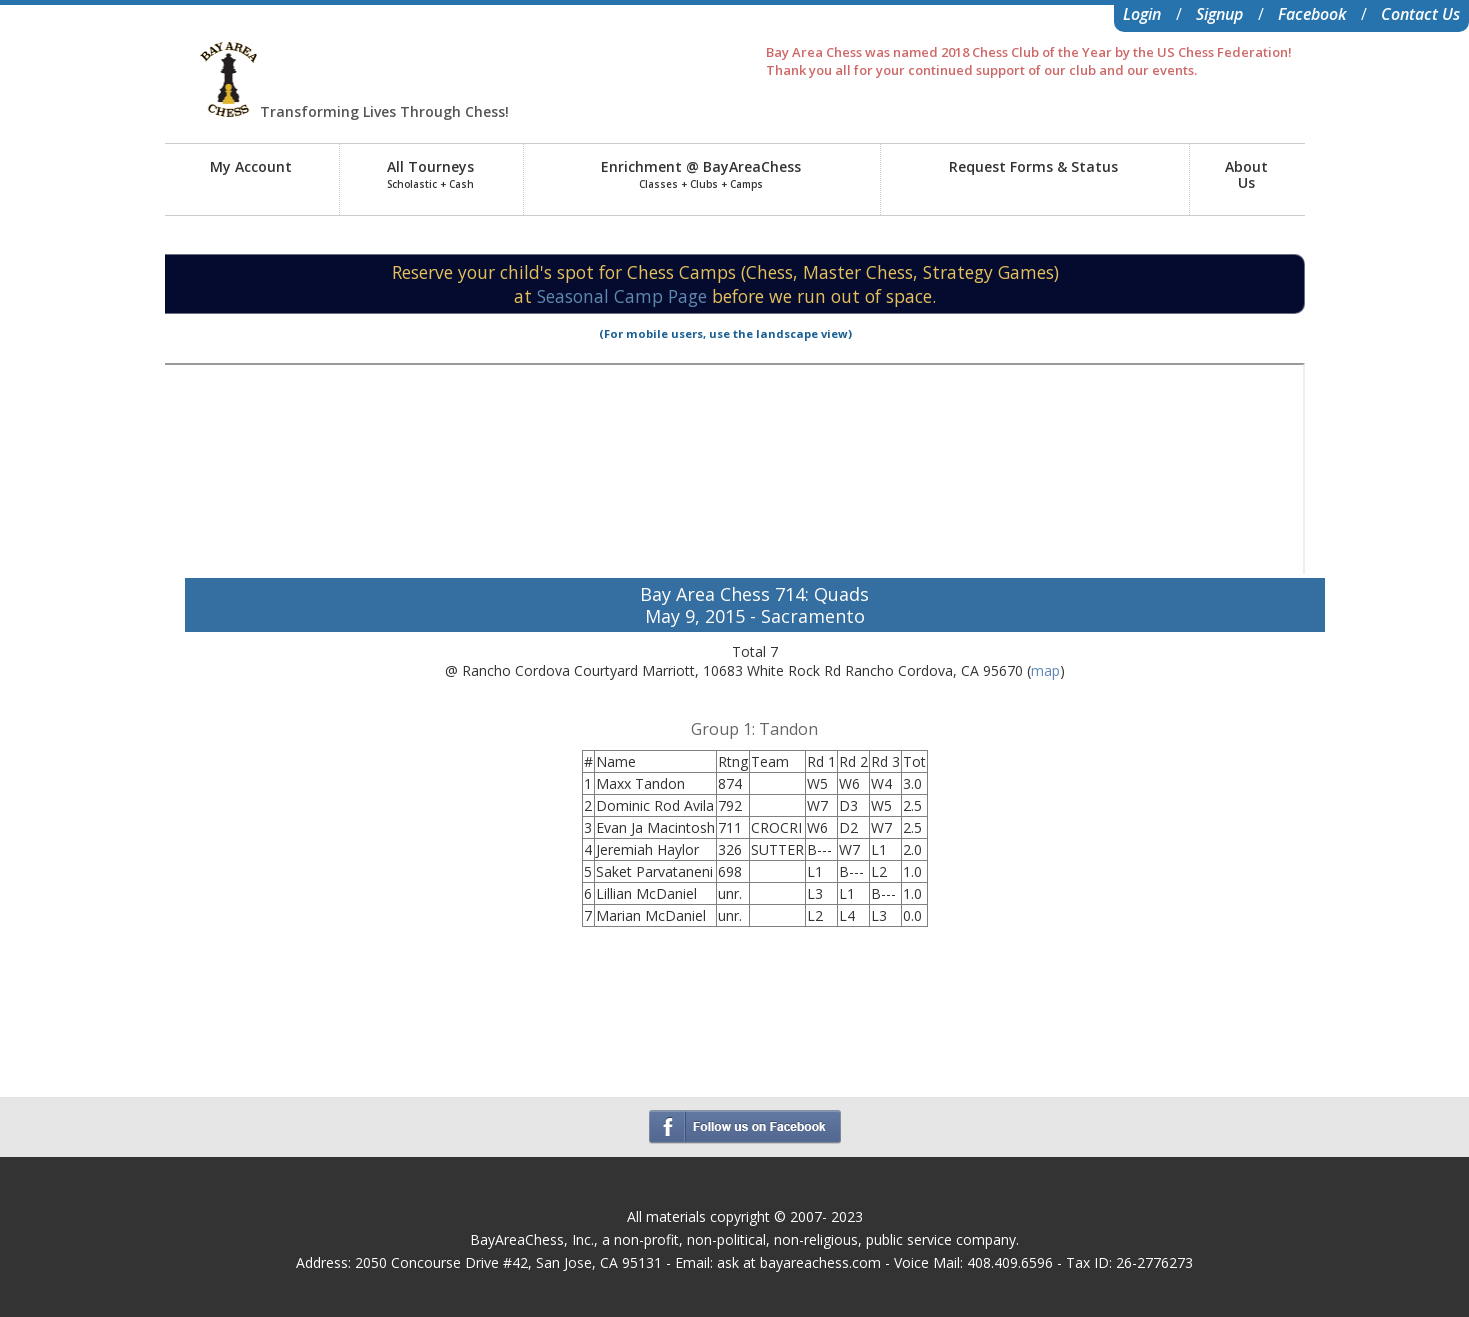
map (1045, 670)
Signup (1219, 14)
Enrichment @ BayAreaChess (701, 174)
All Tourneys (430, 174)
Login (1142, 14)
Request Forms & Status (1033, 166)
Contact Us (1420, 14)
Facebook (1312, 14)
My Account (251, 166)
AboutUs (1246, 174)
